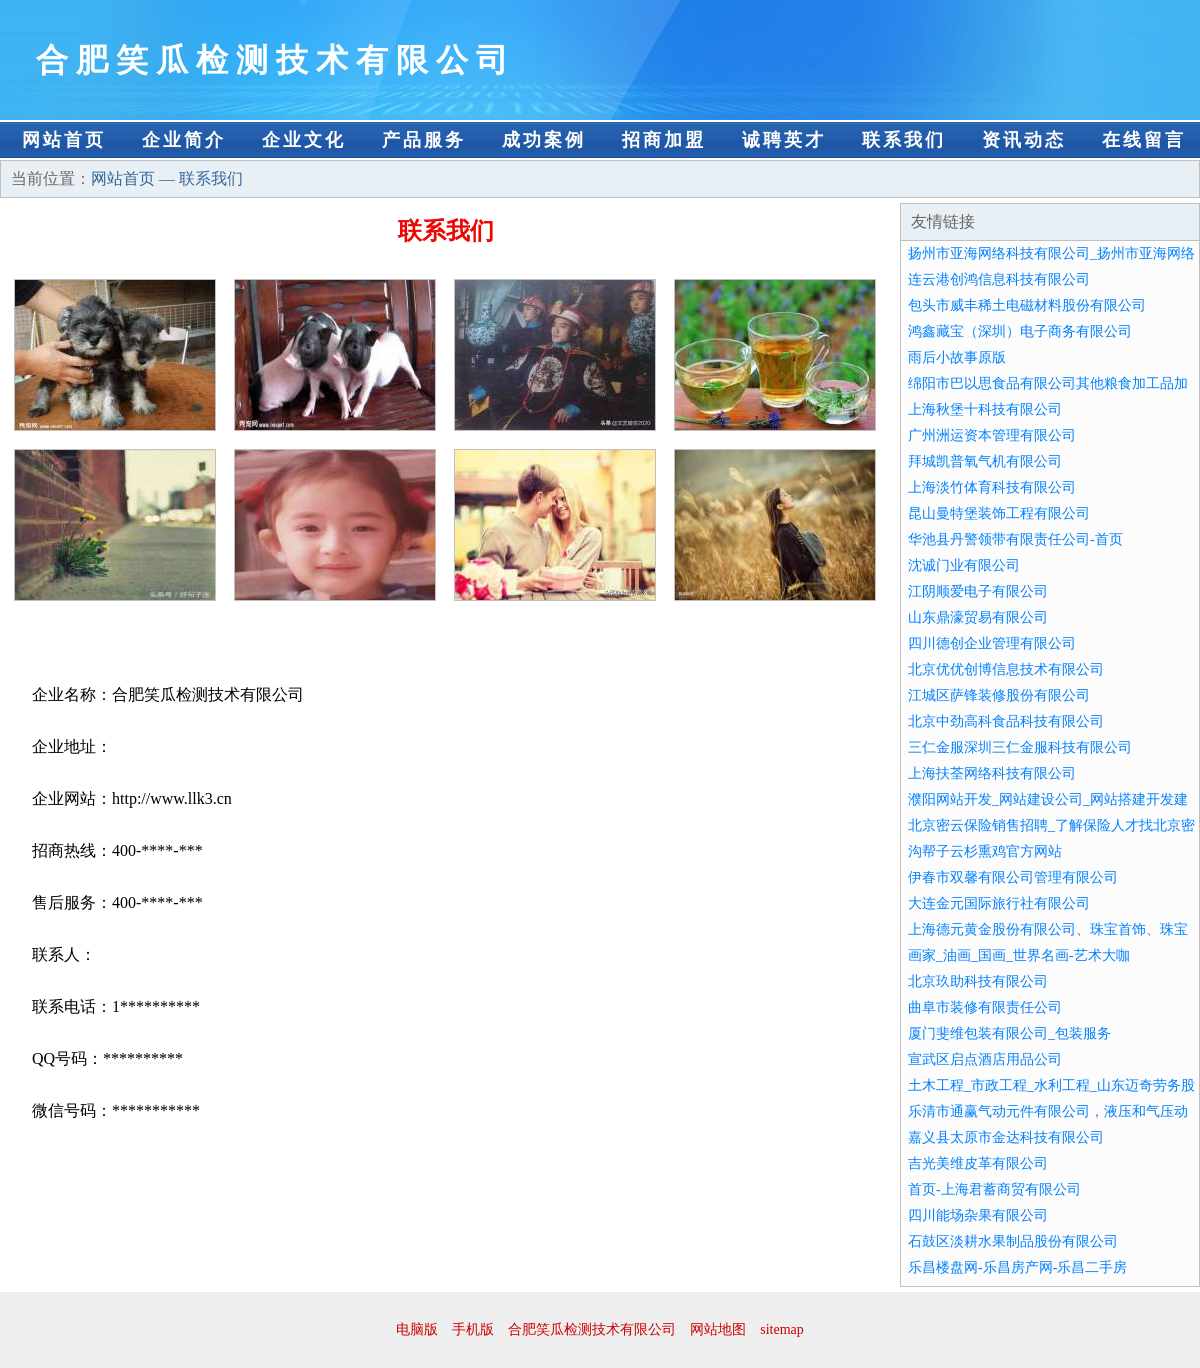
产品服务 (424, 140)
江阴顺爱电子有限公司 (978, 591)
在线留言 (1144, 140)
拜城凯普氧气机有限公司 (985, 461)
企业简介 (184, 140)
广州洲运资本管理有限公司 (992, 435)
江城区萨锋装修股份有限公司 (999, 695)
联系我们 (904, 140)
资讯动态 (1024, 140)
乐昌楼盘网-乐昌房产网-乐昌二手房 (1017, 1267)
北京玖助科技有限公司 (978, 981)
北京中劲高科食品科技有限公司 (1006, 721)
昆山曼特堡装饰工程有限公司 (999, 513)
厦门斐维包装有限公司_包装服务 (1009, 1033)
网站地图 (718, 1329)
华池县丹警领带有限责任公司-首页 (1015, 539)
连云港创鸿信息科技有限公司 (999, 279)
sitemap (782, 1329)
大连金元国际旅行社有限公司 (999, 903)
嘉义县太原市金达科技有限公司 (1006, 1137)
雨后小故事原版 (957, 357)
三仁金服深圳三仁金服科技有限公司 (1020, 747)
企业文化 (304, 140)
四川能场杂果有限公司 (978, 1215)
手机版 (473, 1329)
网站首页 (64, 140)
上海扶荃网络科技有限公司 (992, 773)
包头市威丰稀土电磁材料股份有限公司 (1027, 305)
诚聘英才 (784, 140)
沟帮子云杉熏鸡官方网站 (985, 851)
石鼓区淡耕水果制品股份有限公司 (1013, 1241)
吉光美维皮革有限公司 (978, 1163)
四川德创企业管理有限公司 (992, 643)
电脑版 (417, 1329)
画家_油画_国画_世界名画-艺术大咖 (1019, 955)
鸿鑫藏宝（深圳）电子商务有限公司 (1020, 331)
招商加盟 (664, 140)
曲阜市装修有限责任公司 (985, 1007)
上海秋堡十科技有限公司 (985, 409)
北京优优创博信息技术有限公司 (1006, 669)
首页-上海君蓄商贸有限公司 (994, 1189)
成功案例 (544, 140)
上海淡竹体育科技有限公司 (992, 487)
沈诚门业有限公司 (964, 565)
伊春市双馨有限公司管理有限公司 (1013, 877)
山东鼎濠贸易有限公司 (978, 617)
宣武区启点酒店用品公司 (985, 1059)
